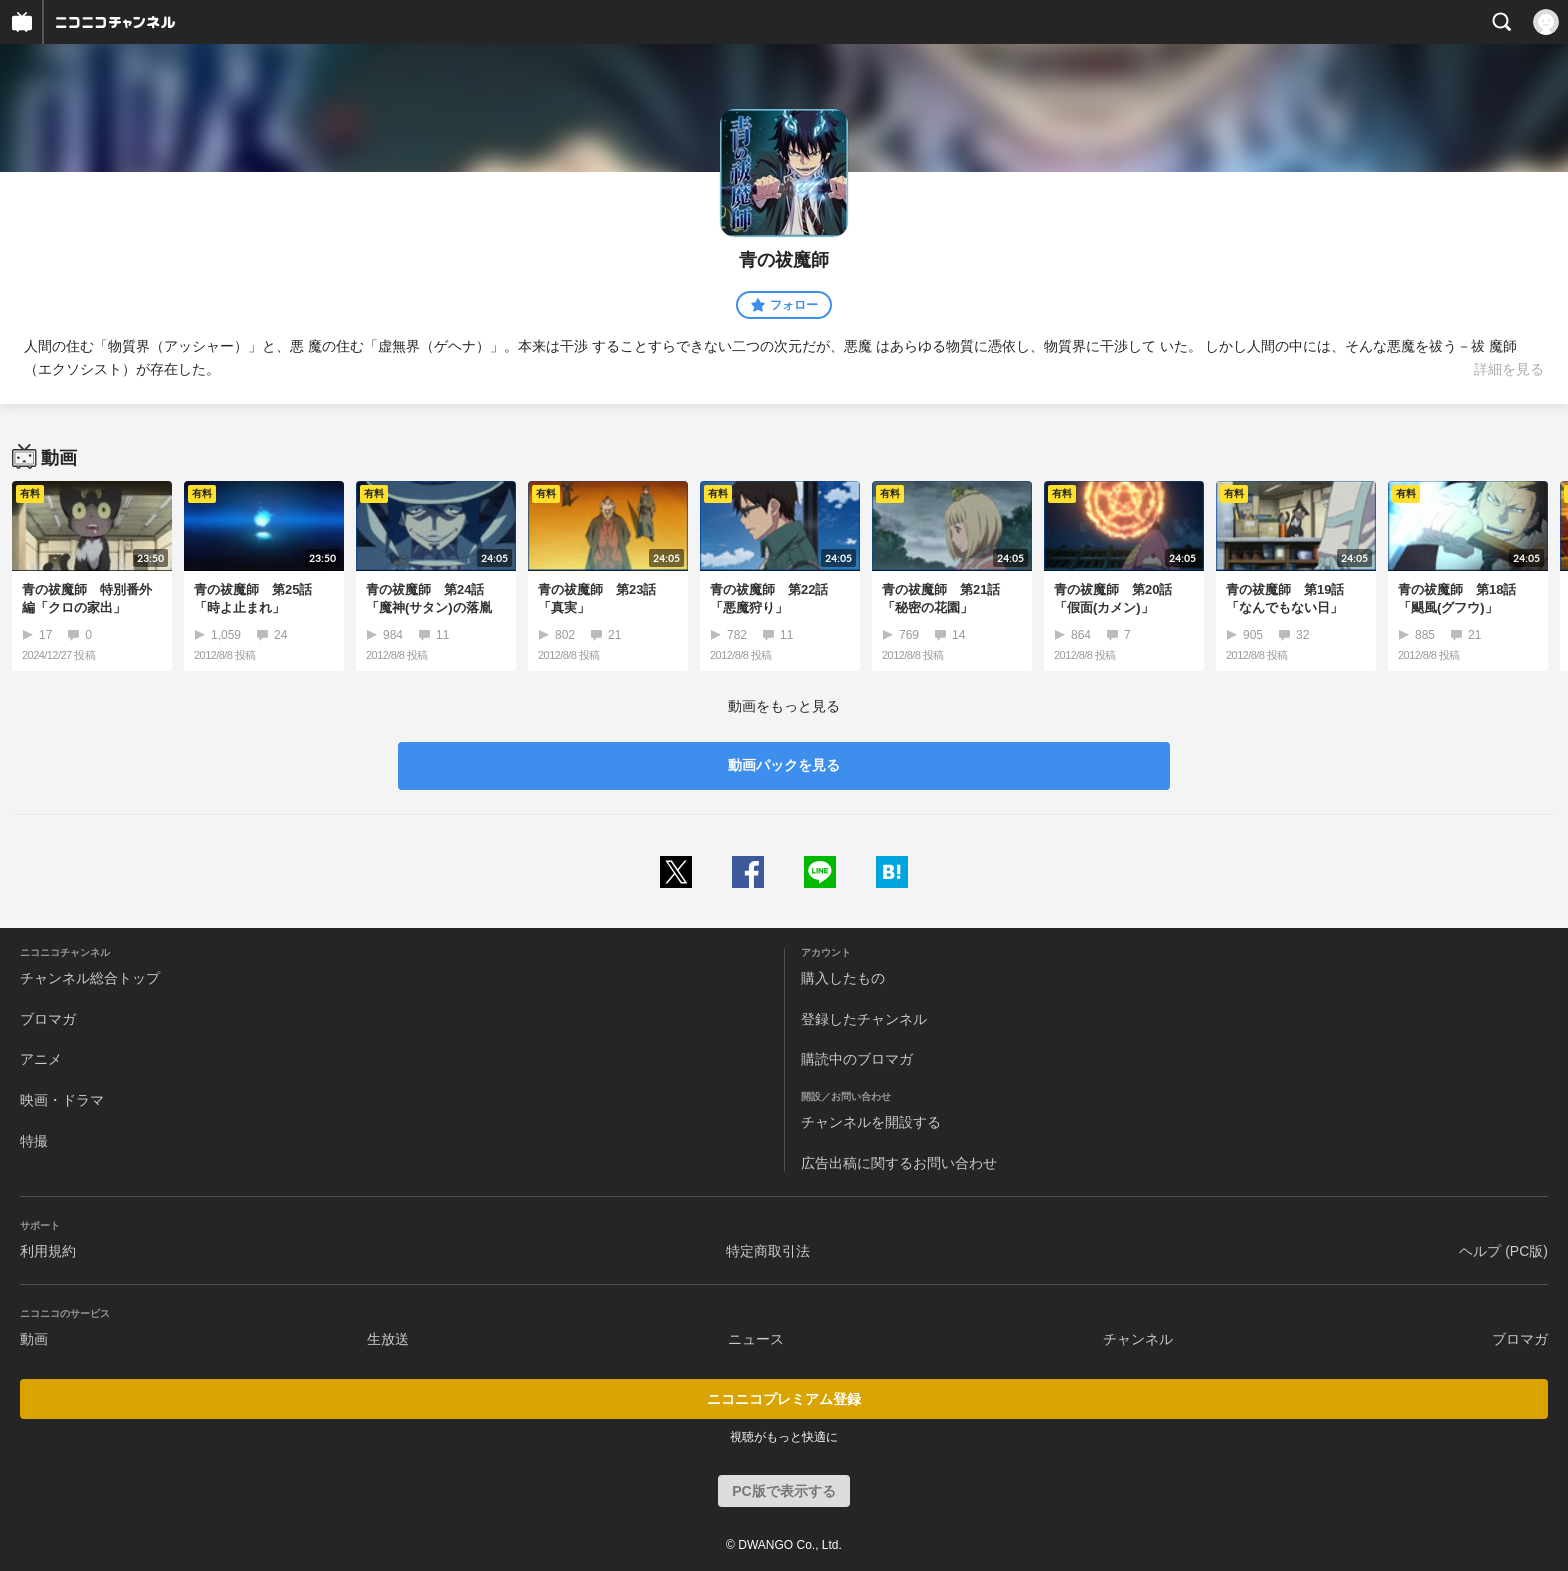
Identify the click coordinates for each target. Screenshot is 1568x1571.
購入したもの (843, 978)
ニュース (756, 1339)
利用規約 (48, 1251)
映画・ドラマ (62, 1100)
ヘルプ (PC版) (1503, 1251)
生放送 (388, 1339)
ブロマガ (48, 1019)
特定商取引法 (768, 1251)
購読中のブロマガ (857, 1059)
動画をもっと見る (784, 706)
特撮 (34, 1141)
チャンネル (1138, 1339)
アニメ (41, 1059)
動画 (34, 1339)
